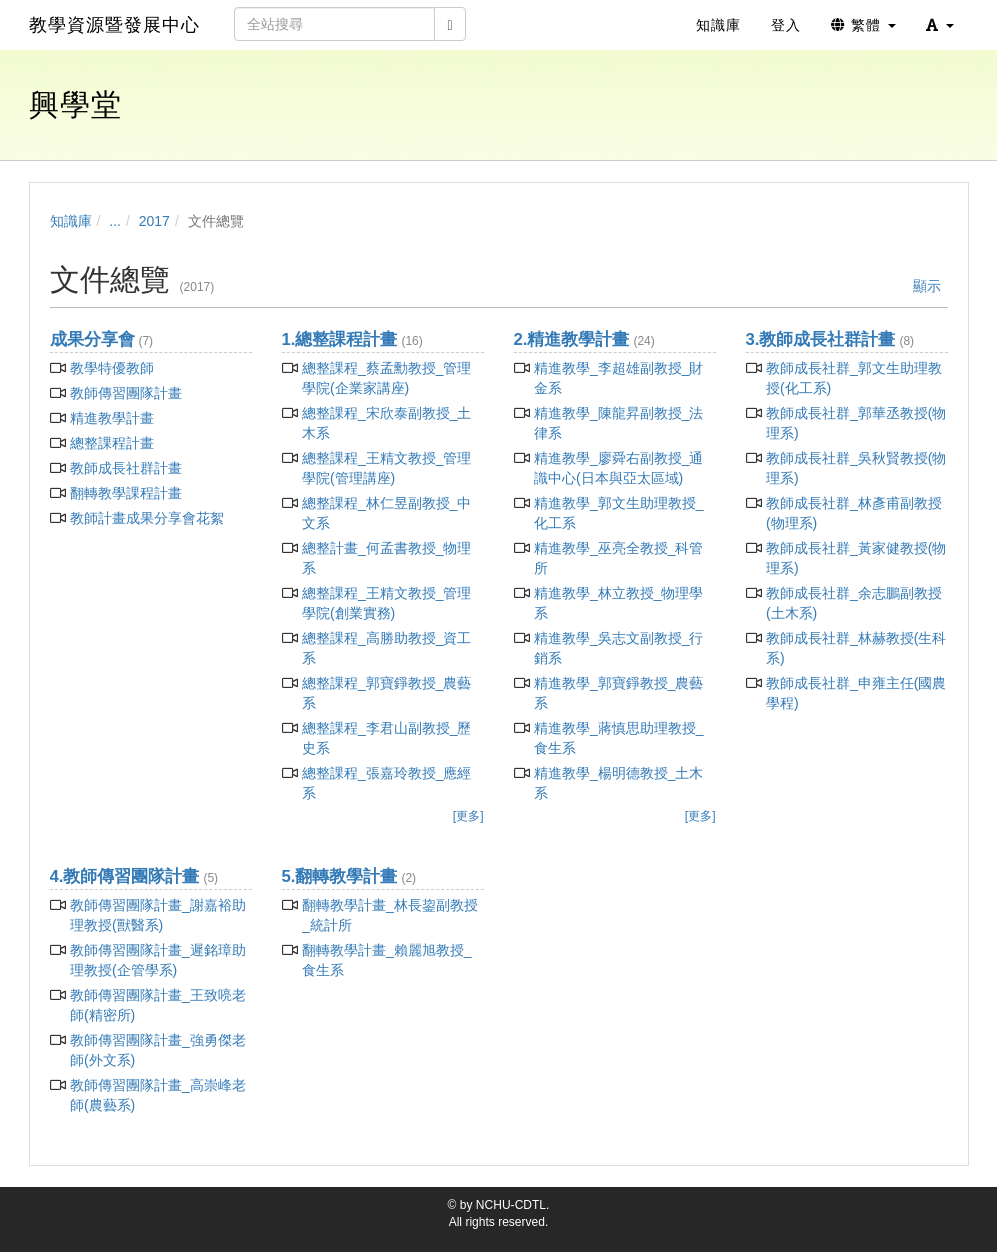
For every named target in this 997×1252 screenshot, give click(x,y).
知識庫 (71, 221)
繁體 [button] (863, 25)
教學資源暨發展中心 (114, 25)
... (115, 221)
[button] (940, 25)
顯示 (927, 286)
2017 (154, 221)
